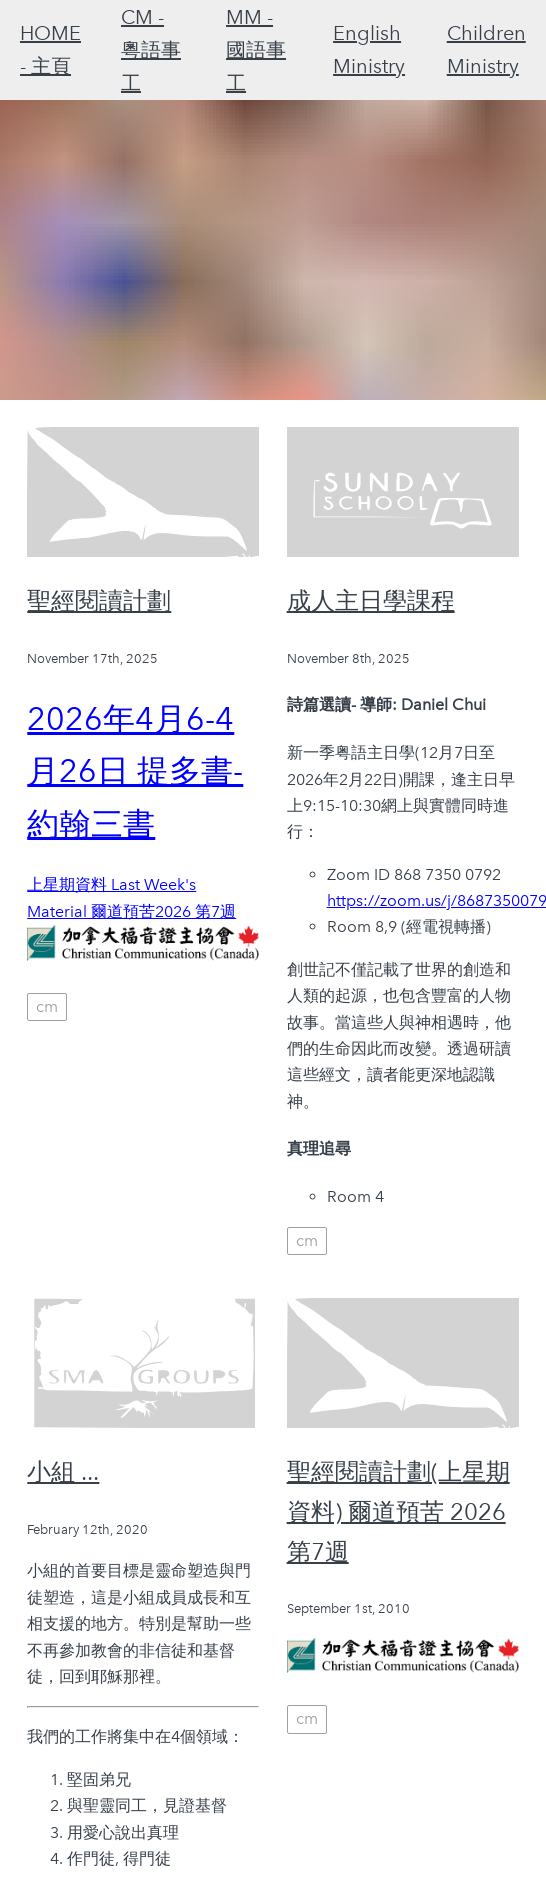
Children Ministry (486, 49)
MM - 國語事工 (256, 50)
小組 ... (63, 1471)
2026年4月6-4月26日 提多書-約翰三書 (135, 772)
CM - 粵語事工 (151, 50)
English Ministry (369, 49)
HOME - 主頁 (50, 49)
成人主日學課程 (371, 600)
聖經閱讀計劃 (99, 600)
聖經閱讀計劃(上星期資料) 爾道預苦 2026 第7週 (398, 1511)
